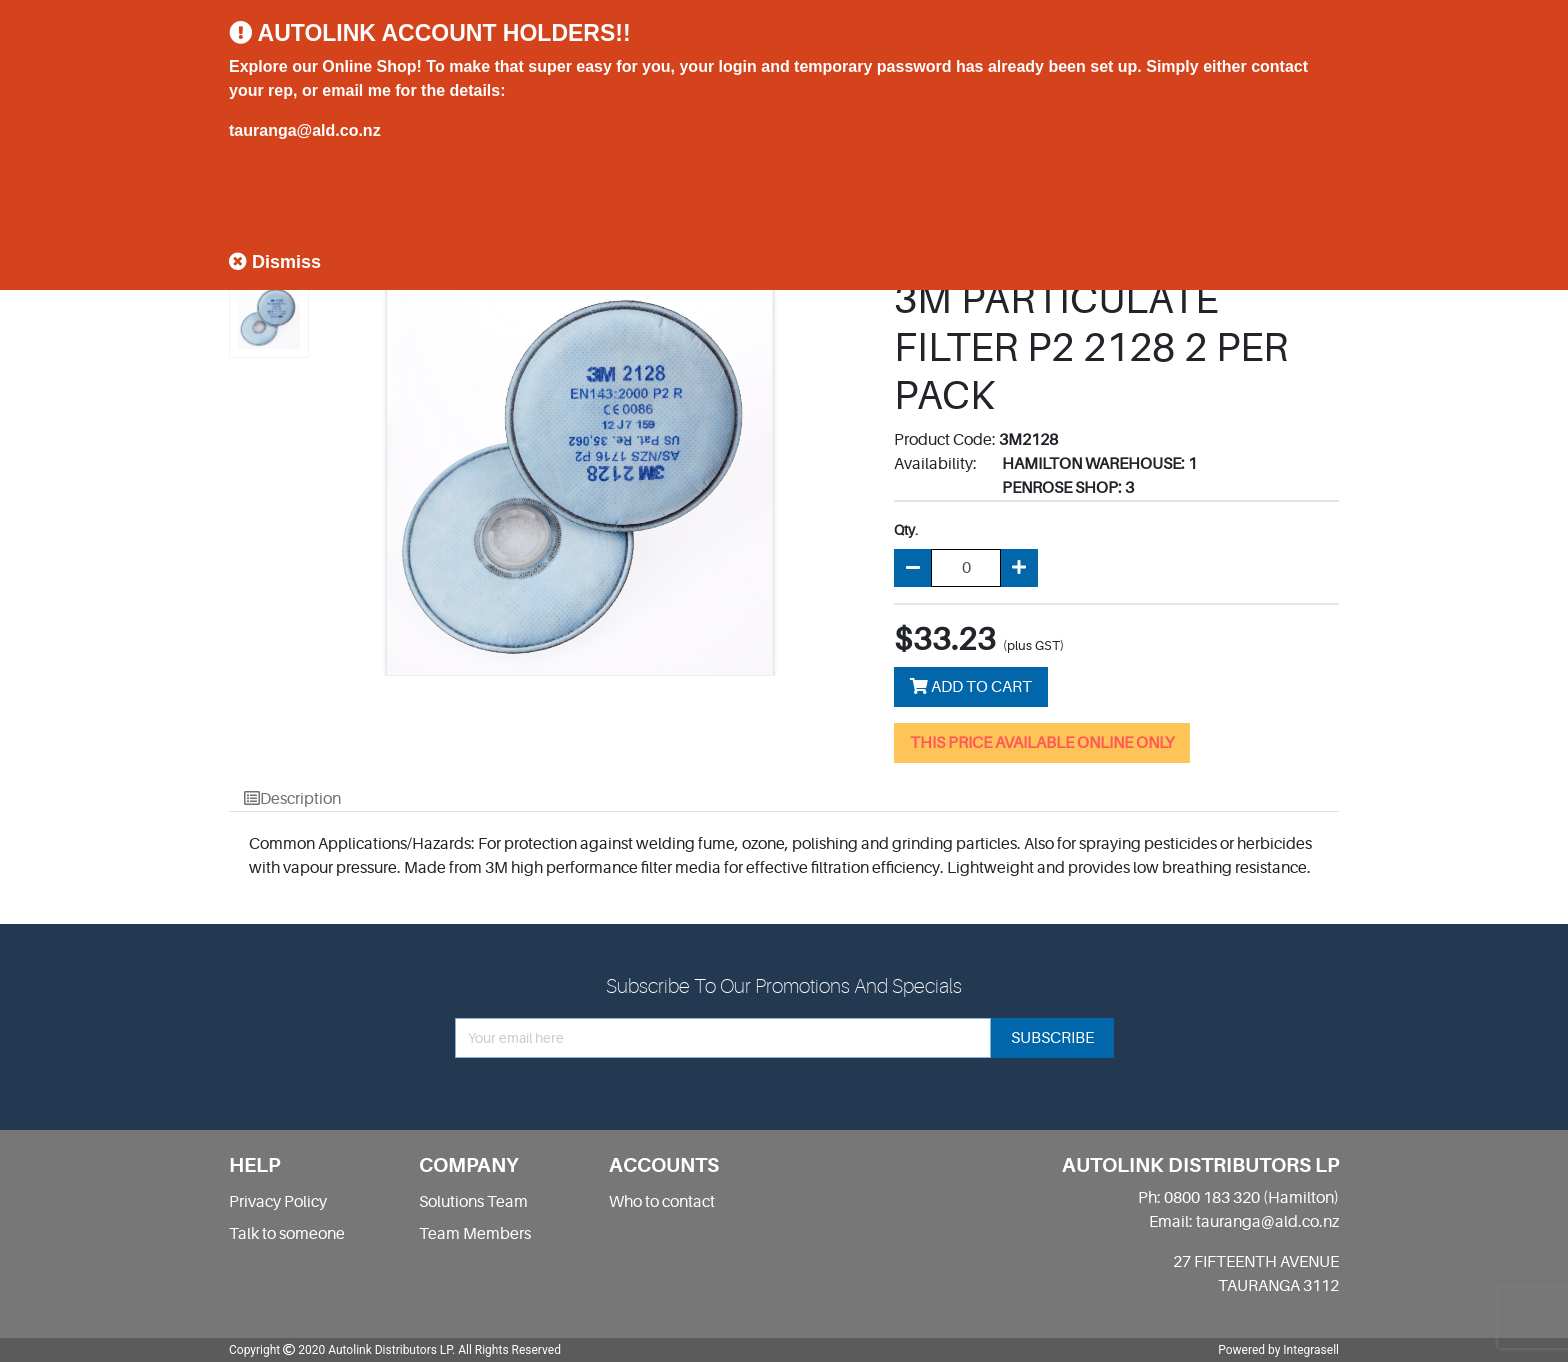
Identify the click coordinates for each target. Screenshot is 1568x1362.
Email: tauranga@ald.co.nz (1244, 1222)
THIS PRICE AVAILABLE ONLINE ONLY (1042, 743)
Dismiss (275, 262)
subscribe (1052, 1038)
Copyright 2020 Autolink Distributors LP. (342, 1350)
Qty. (906, 530)
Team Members (475, 1234)
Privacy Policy (278, 1202)
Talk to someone (287, 1234)
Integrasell (1311, 1350)
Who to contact (662, 1202)
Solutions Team (473, 1202)
